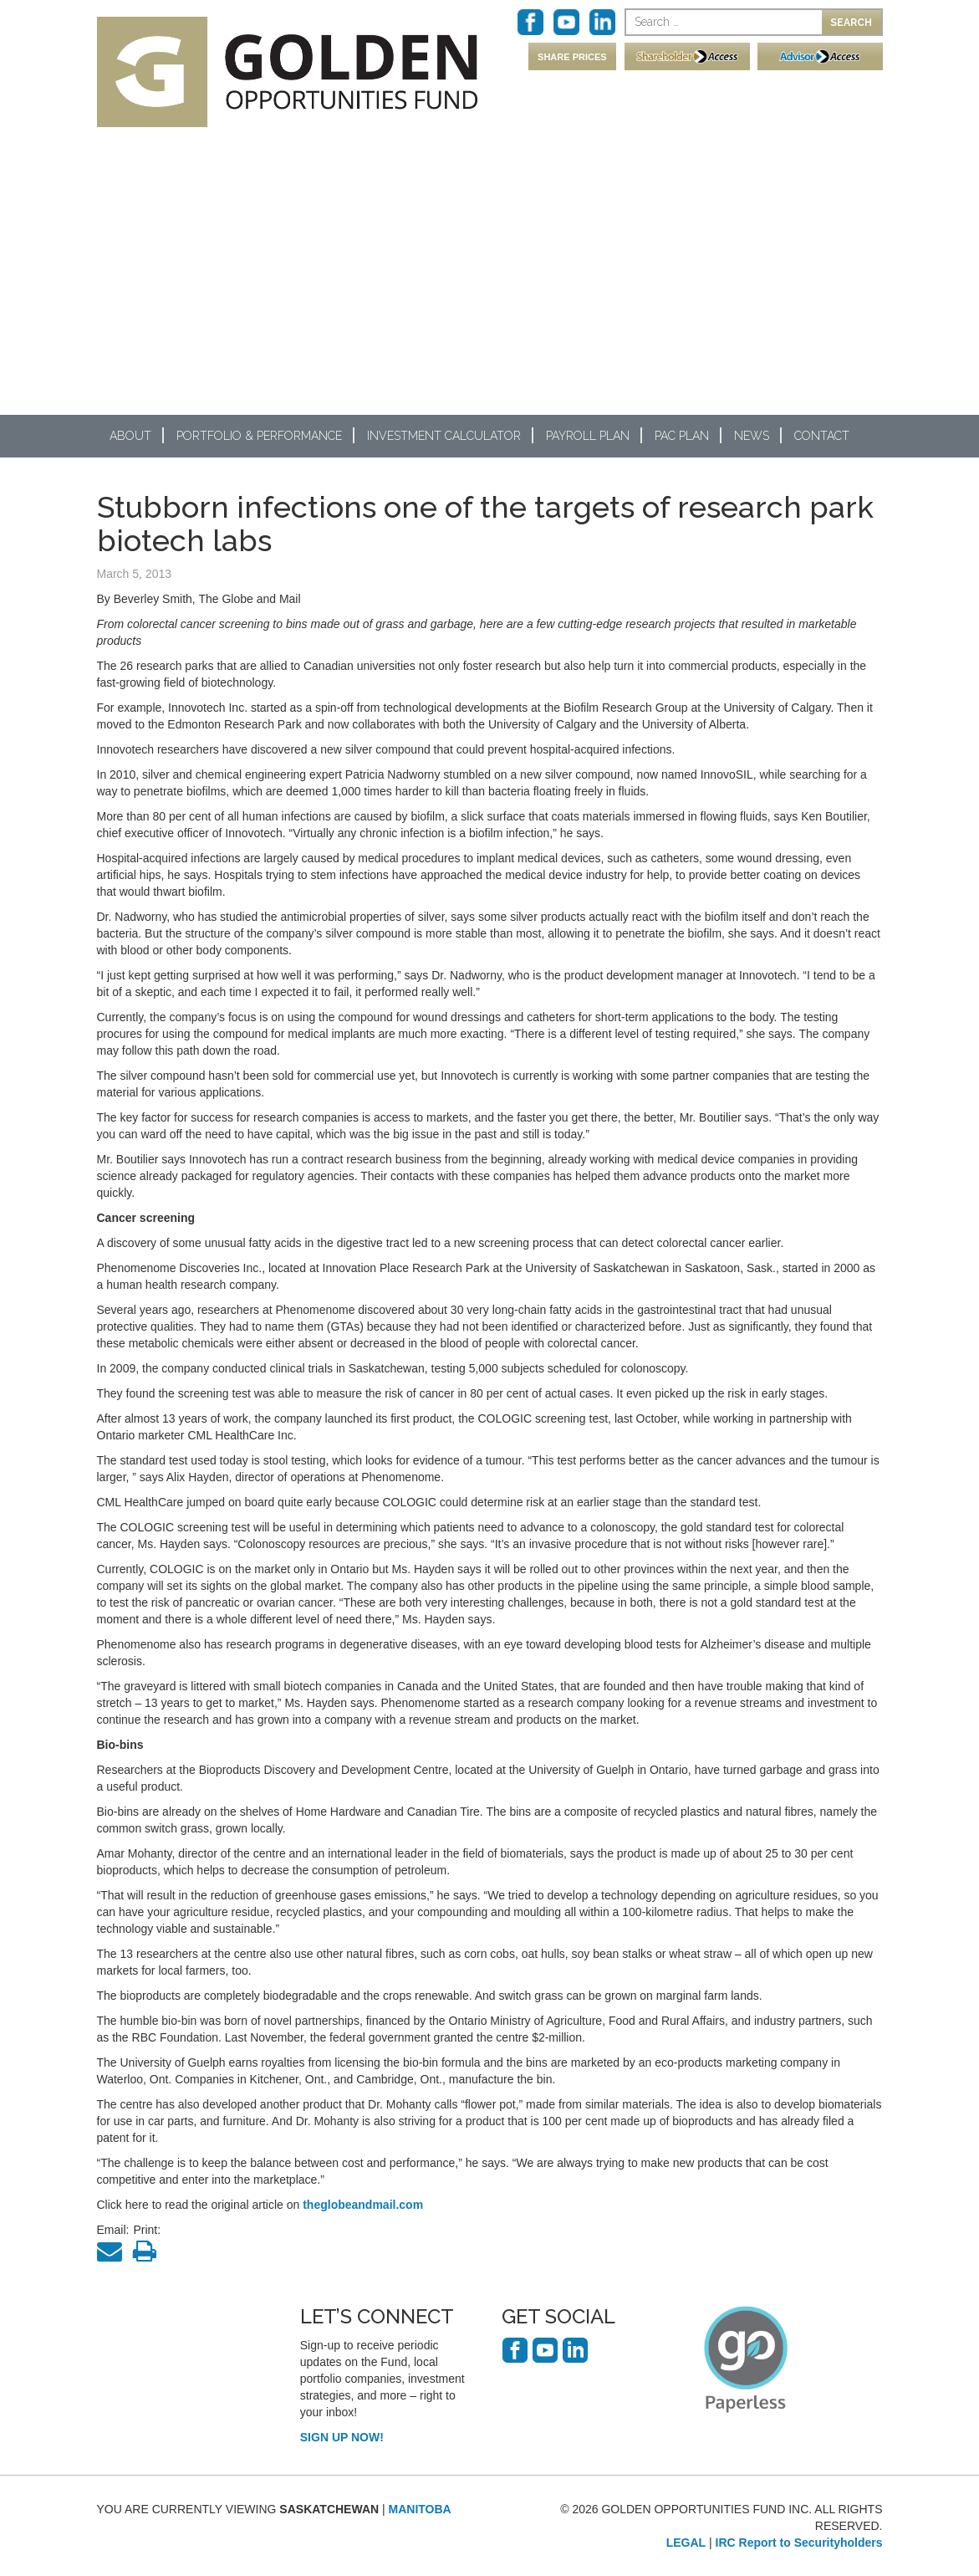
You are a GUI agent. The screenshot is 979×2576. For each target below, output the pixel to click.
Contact (821, 435)
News (751, 435)
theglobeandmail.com (363, 2204)
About (130, 435)
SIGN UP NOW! (342, 2437)
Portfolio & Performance (259, 435)
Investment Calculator (444, 435)
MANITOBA (420, 2509)
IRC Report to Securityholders (799, 2542)
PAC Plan (682, 435)
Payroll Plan (588, 435)
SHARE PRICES (572, 57)
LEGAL (686, 2542)
